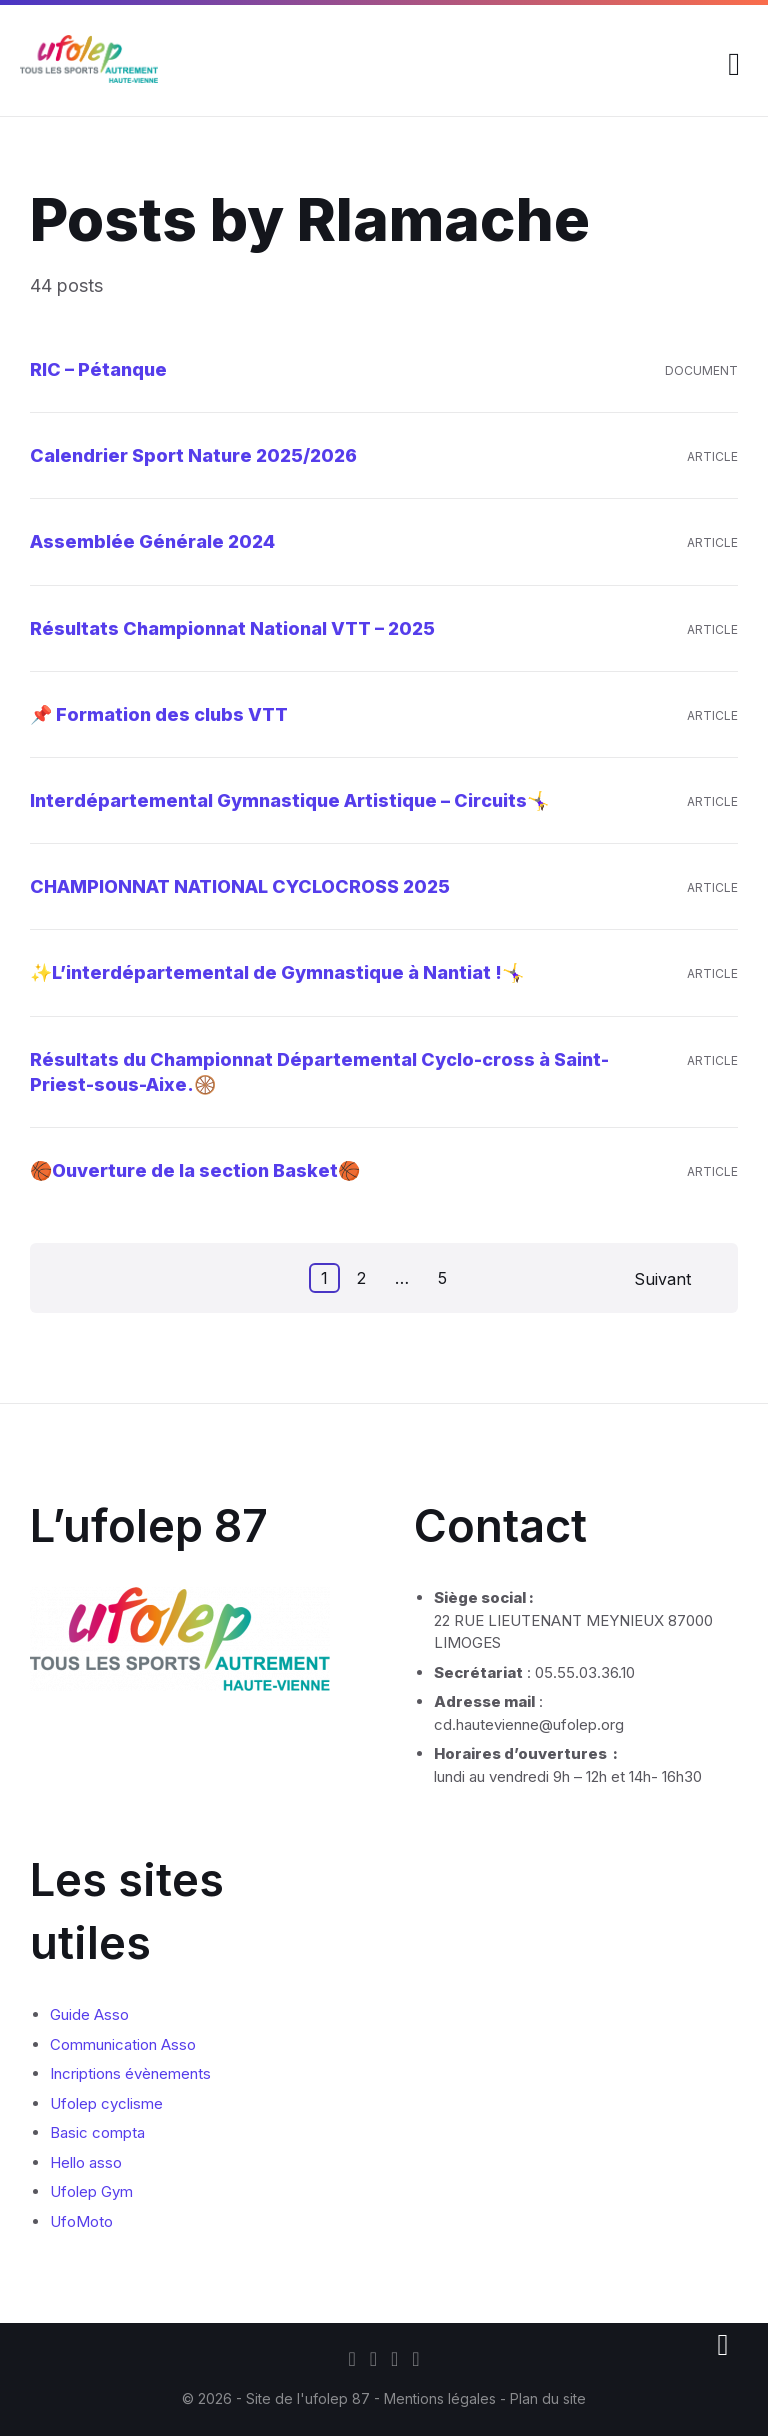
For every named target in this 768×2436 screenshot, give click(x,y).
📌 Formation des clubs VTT (159, 714)
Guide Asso (89, 2014)
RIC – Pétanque (98, 369)
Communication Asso (123, 2044)
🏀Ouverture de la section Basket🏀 (195, 1170)
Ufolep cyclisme (106, 2103)
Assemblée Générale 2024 (152, 541)
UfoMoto (81, 2221)
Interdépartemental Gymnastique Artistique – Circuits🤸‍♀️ (289, 800)
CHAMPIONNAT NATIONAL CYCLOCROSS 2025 (240, 886)
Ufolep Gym (91, 2191)
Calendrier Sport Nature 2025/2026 (193, 455)
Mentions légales (442, 2398)
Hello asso (86, 2162)
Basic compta (97, 2132)
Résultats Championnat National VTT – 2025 (232, 628)
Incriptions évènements (130, 2073)
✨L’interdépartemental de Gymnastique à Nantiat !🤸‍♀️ (277, 972)
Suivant (662, 1279)
